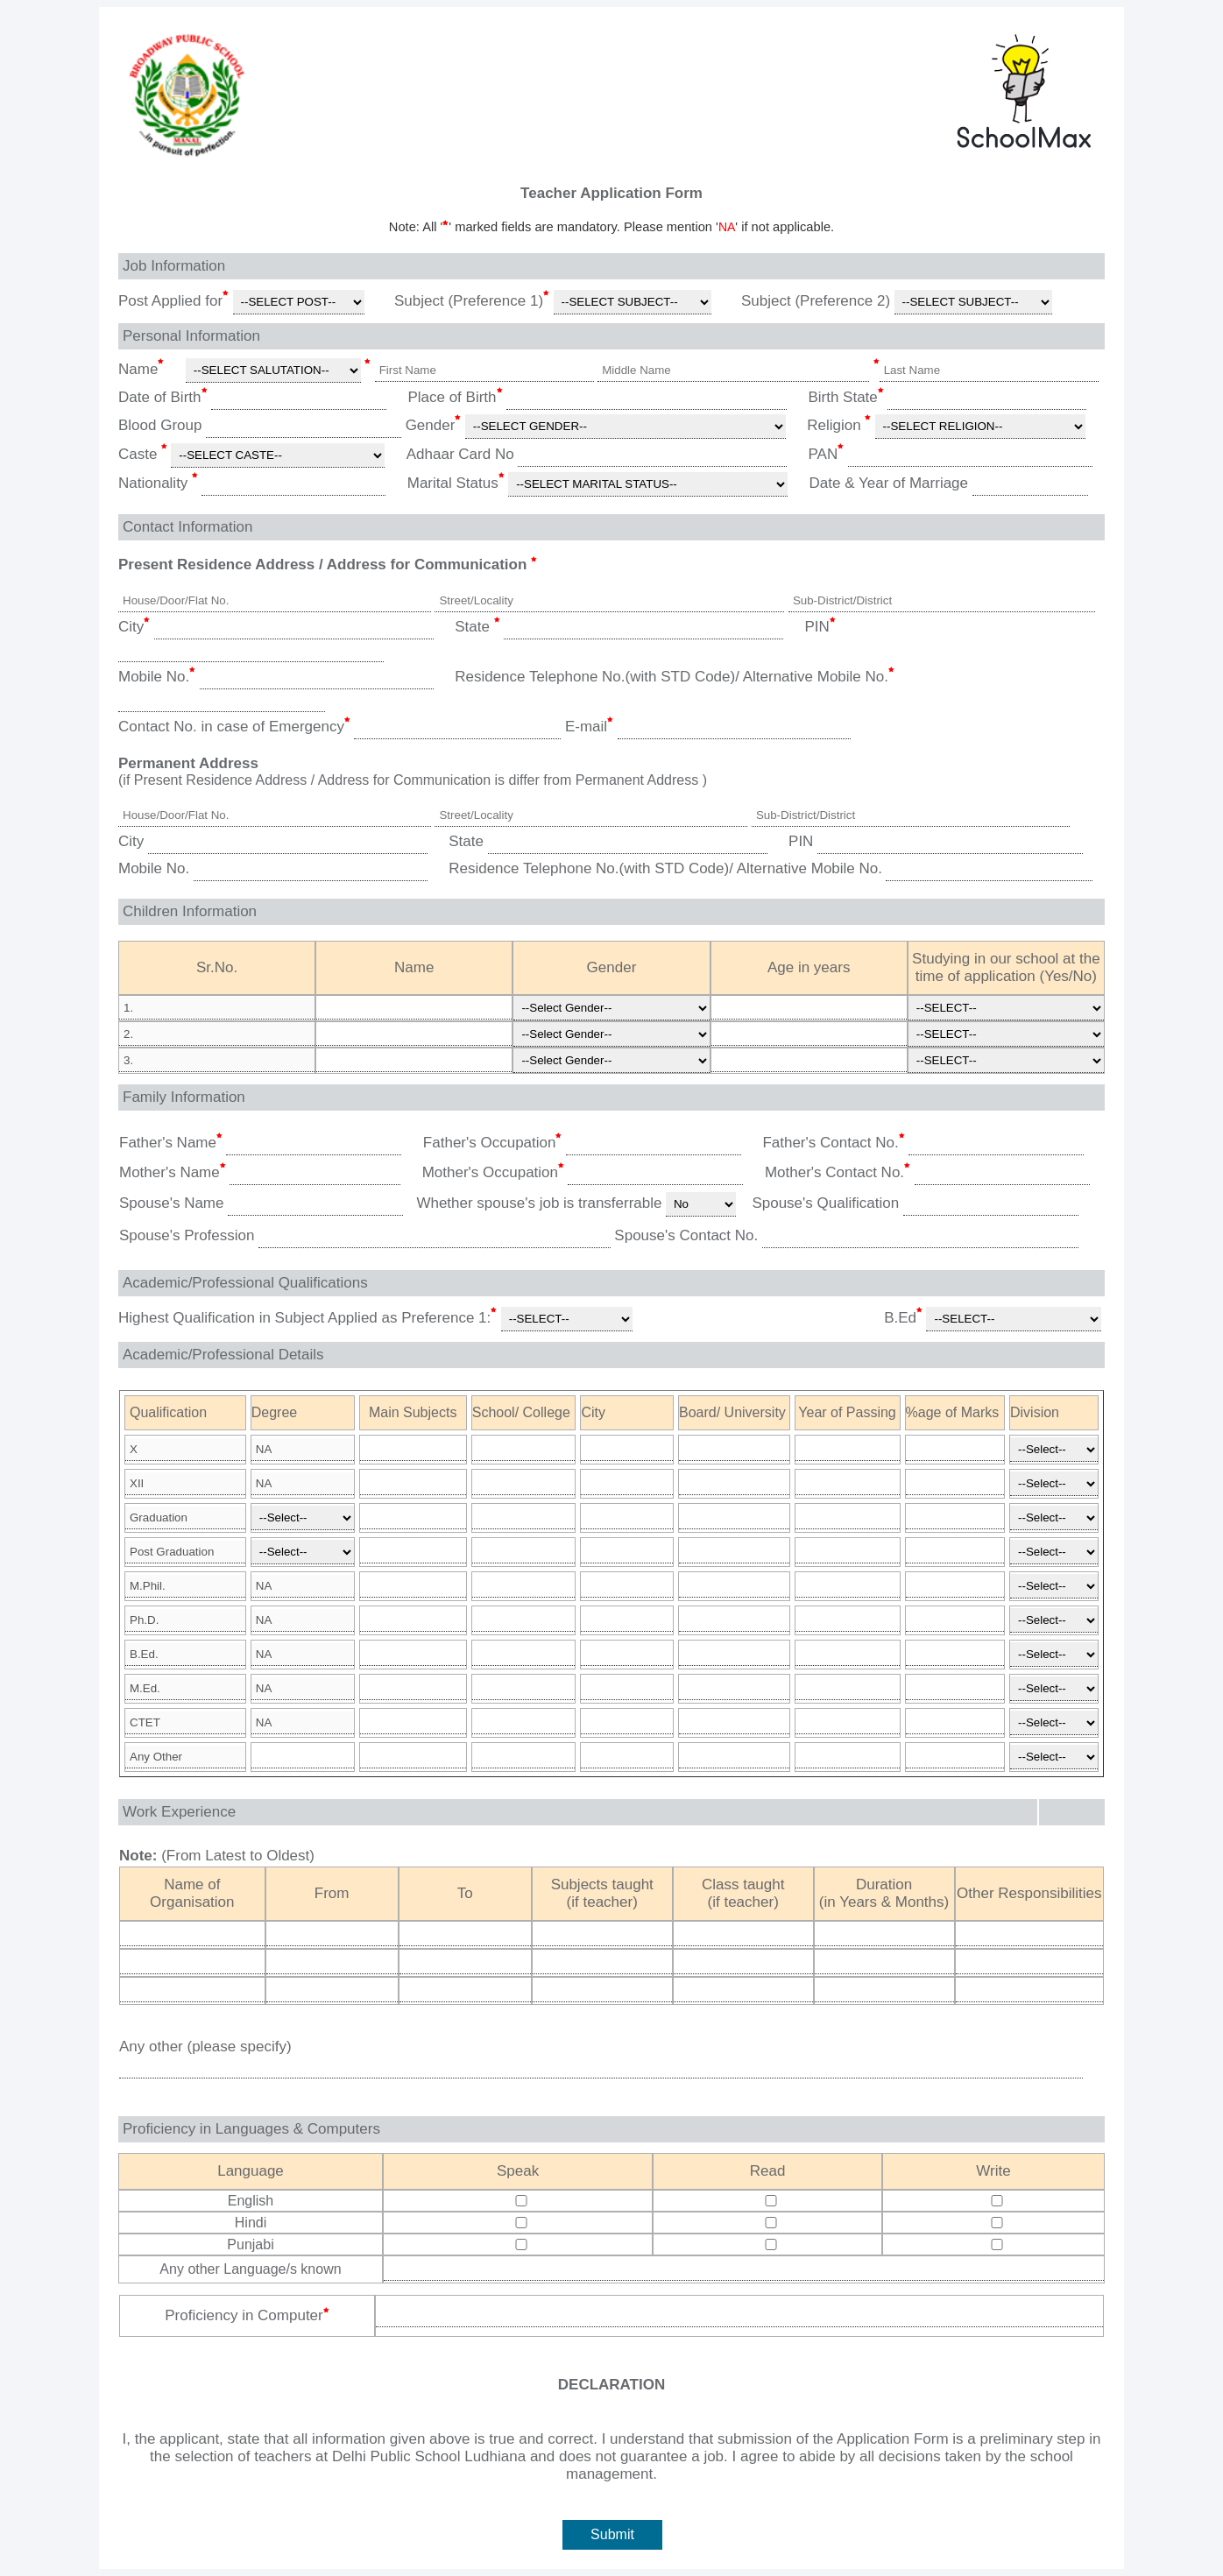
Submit (612, 2534)
